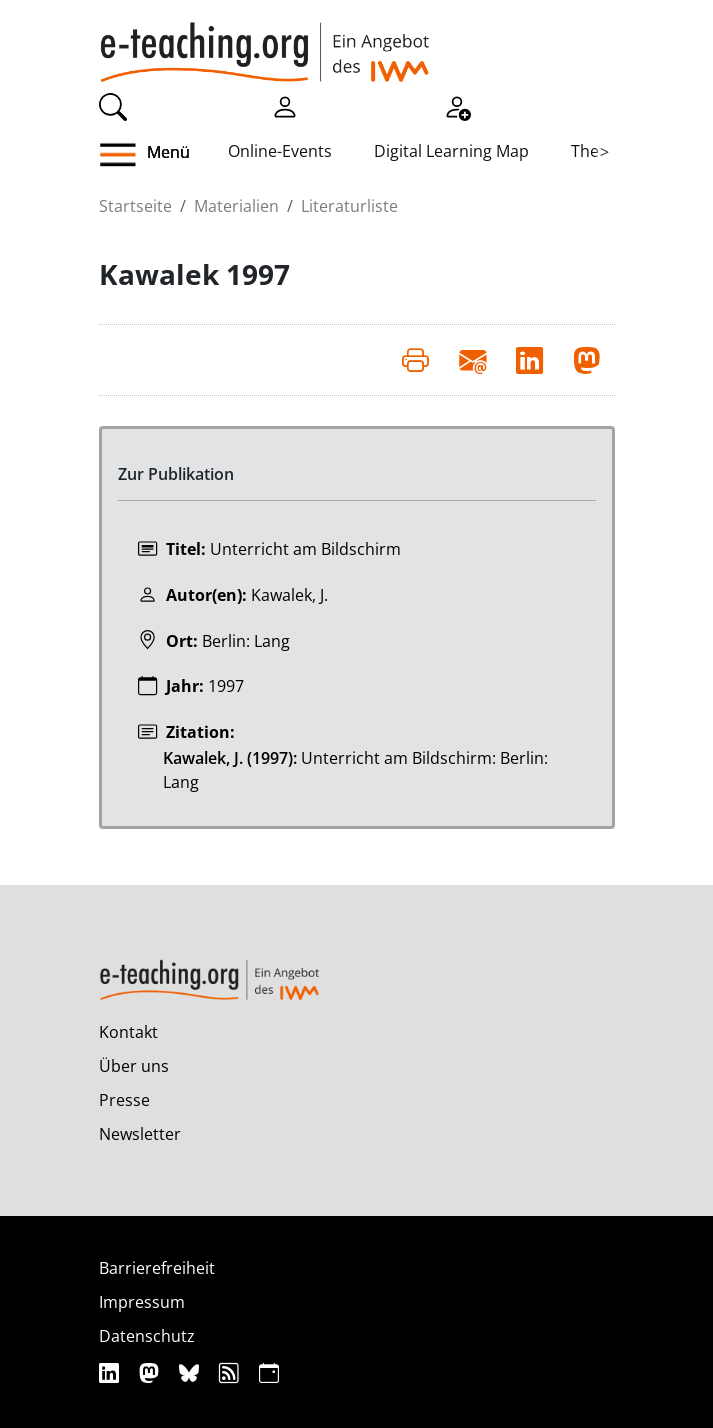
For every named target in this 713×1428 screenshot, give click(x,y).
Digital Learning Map (451, 151)
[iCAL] (269, 1372)
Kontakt (128, 1032)
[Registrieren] (457, 105)
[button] (163, 155)
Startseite (135, 206)
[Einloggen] (285, 105)
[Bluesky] (191, 1372)
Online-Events (280, 151)
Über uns (134, 1066)
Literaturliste (349, 206)
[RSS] (231, 1372)
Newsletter (140, 1134)
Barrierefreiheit (157, 1268)
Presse (124, 1100)
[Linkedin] (111, 1372)
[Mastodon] (151, 1372)
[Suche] (113, 105)
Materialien (236, 206)
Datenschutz (147, 1336)
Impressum (142, 1302)
